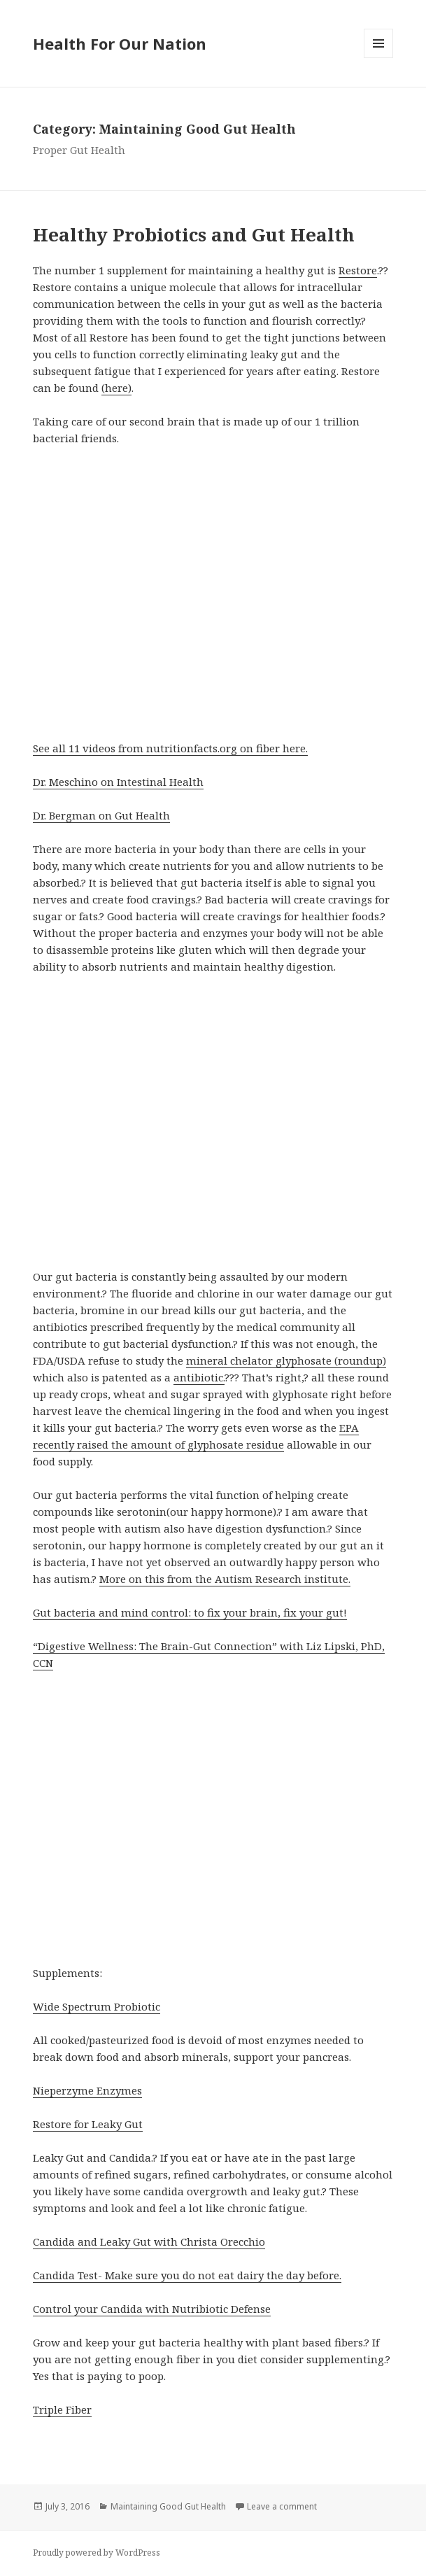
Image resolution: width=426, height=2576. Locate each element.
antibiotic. (199, 1377)
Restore (358, 270)
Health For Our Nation (119, 43)
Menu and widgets (378, 57)
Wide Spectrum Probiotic (96, 2006)
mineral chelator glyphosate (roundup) (286, 1360)
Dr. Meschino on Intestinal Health (118, 782)
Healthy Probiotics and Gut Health (194, 234)
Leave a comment (282, 2506)
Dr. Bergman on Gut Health (101, 815)
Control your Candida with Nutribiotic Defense (152, 2309)
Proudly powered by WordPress (96, 2553)
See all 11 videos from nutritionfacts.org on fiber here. (170, 748)
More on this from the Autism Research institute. (224, 1579)
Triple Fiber (62, 2409)
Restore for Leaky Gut (88, 2124)
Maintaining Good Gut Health (168, 2506)
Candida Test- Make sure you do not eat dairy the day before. (187, 2275)
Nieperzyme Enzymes (87, 2090)
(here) (116, 388)
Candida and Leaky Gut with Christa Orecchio (149, 2241)
